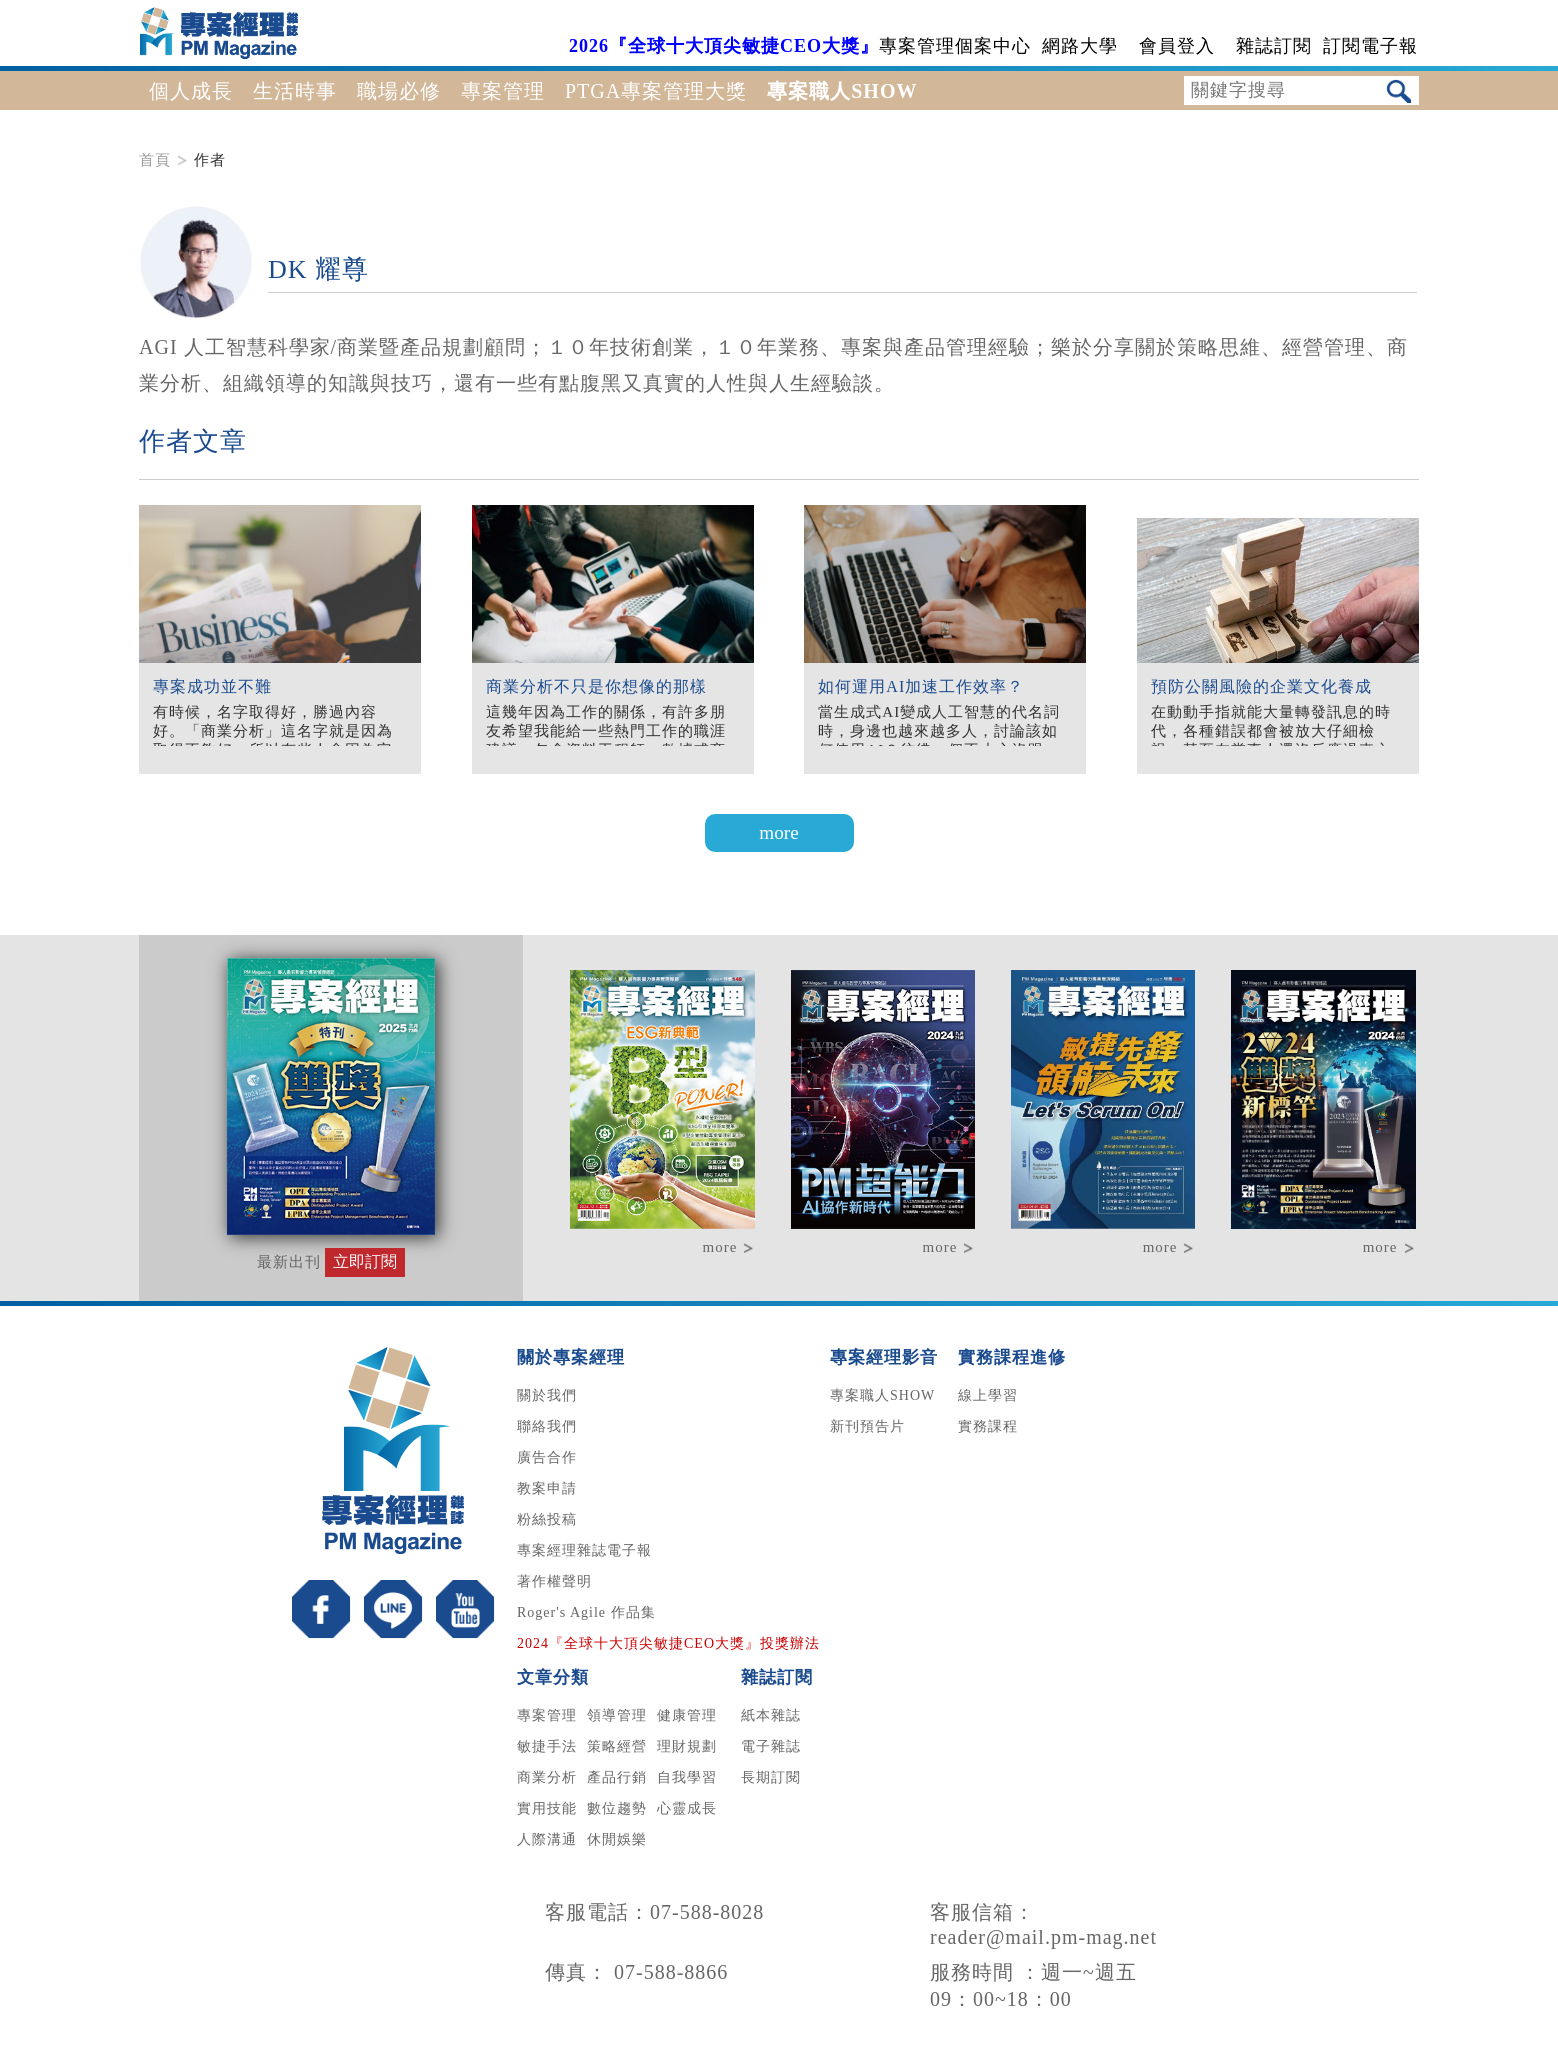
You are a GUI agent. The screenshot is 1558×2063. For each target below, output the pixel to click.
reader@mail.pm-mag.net (1043, 1937)
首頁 (155, 160)
